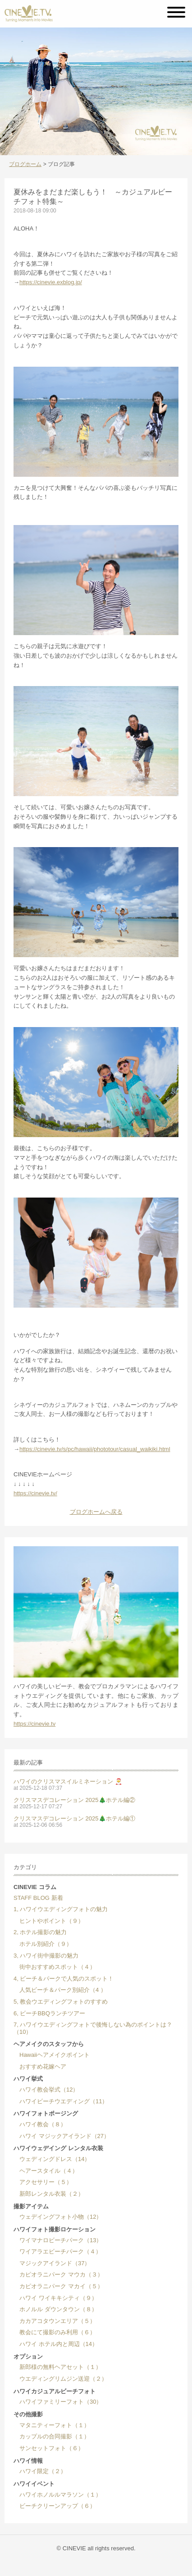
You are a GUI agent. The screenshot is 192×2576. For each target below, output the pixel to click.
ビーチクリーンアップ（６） (55, 2505)
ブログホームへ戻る (96, 1511)
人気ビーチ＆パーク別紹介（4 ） (60, 1989)
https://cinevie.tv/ (35, 1493)
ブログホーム (25, 164)
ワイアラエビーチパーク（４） (57, 2251)
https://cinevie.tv (34, 1723)
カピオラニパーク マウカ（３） (58, 2274)
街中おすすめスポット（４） (55, 1966)
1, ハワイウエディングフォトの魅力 (61, 1909)
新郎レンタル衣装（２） (49, 2193)
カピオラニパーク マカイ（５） (58, 2286)
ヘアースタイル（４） (46, 2170)
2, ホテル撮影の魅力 (40, 1932)
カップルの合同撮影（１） (52, 2436)
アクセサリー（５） (43, 2182)
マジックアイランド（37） (52, 2263)
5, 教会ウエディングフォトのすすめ (61, 2001)
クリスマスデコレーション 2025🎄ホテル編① (74, 1818)
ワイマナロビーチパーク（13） (58, 2240)
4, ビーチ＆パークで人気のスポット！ (64, 1978)
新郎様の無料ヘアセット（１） (57, 2367)
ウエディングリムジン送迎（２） (60, 2378)
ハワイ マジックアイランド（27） (62, 2136)
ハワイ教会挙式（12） (46, 2089)
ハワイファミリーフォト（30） (58, 2401)
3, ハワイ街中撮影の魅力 (46, 1955)
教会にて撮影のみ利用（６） (55, 2332)
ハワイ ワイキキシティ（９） (55, 2298)
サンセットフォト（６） (49, 2448)
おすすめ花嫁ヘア (40, 2066)
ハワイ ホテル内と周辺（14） (56, 2344)
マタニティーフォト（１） (52, 2425)
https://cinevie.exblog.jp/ (50, 282)
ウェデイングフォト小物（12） (58, 2216)
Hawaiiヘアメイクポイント (52, 2054)
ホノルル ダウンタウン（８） (55, 2309)
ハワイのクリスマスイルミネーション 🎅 (68, 1781)
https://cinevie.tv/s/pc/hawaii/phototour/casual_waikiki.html (94, 1449)
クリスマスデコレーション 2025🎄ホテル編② (74, 1800)
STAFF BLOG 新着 (38, 1897)
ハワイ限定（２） (40, 2471)
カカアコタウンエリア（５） (55, 2321)
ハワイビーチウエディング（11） (61, 2101)
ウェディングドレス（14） (52, 2159)
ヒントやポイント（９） (49, 1920)
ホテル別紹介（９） (43, 1943)
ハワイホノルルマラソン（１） (57, 2494)
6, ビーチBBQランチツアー (49, 2013)
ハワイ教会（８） (40, 2124)
